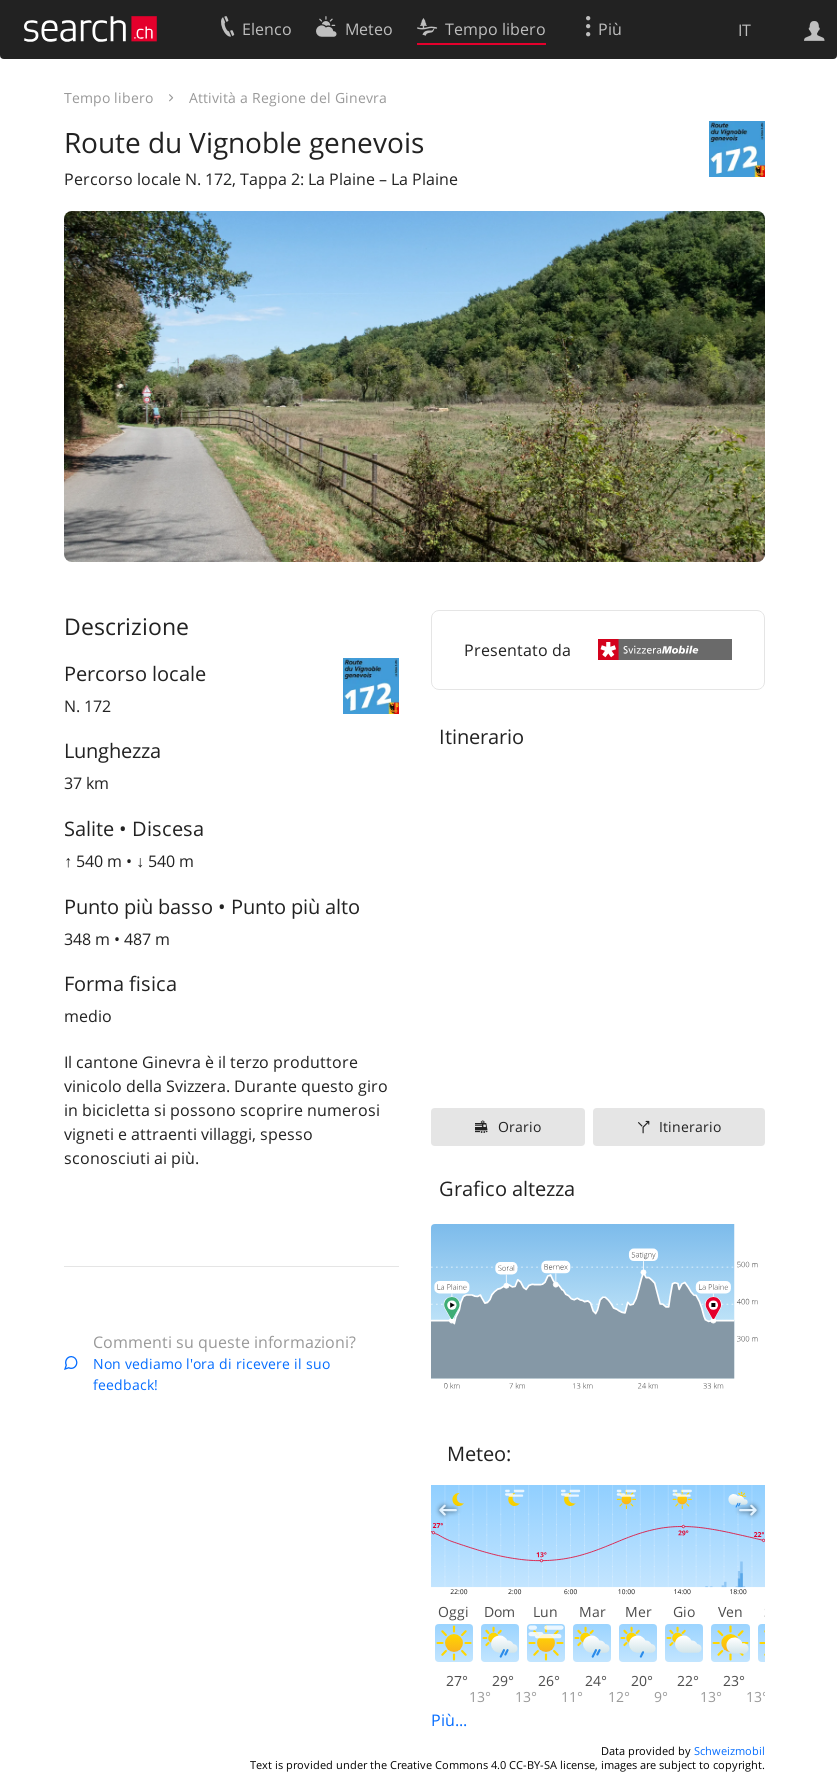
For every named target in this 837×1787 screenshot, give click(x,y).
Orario (519, 1126)
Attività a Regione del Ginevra (288, 97)
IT (744, 30)
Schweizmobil (729, 1750)
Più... (449, 1720)
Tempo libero (108, 97)
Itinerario (690, 1126)
